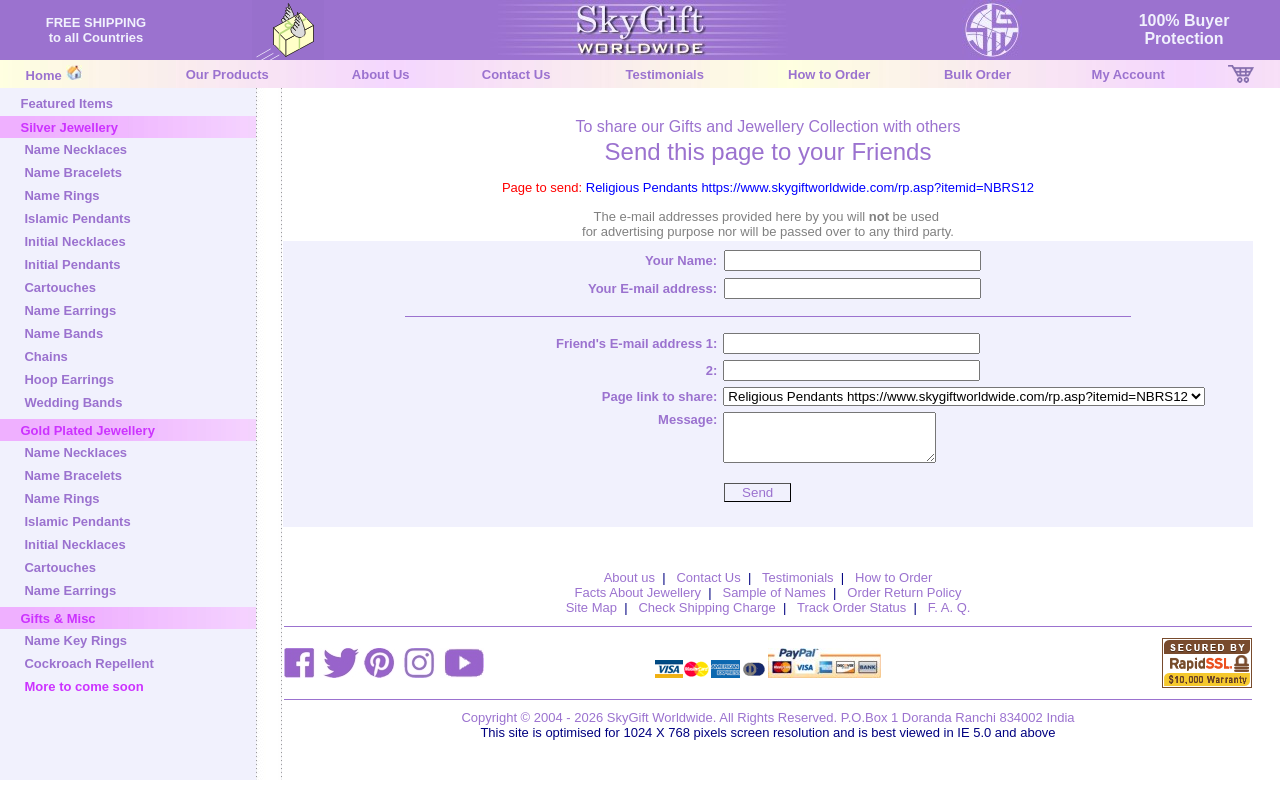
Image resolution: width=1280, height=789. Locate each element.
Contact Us (516, 74)
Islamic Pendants (77, 218)
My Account (1128, 74)
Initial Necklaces (74, 241)
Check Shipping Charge (706, 616)
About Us (381, 74)
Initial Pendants (72, 264)
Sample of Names (773, 601)
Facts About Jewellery (638, 601)
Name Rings (61, 195)
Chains (45, 356)
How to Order (829, 74)
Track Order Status (851, 616)
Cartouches (60, 287)
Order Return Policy (904, 601)
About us (629, 586)
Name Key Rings (75, 640)
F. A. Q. (949, 616)
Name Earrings (70, 310)
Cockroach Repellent (88, 663)
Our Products (227, 74)
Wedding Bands (73, 402)
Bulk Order (977, 74)
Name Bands (63, 333)
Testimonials (664, 74)
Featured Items (66, 103)
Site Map (591, 616)
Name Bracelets (73, 172)
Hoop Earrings (69, 379)
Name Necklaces (75, 149)
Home (44, 75)
